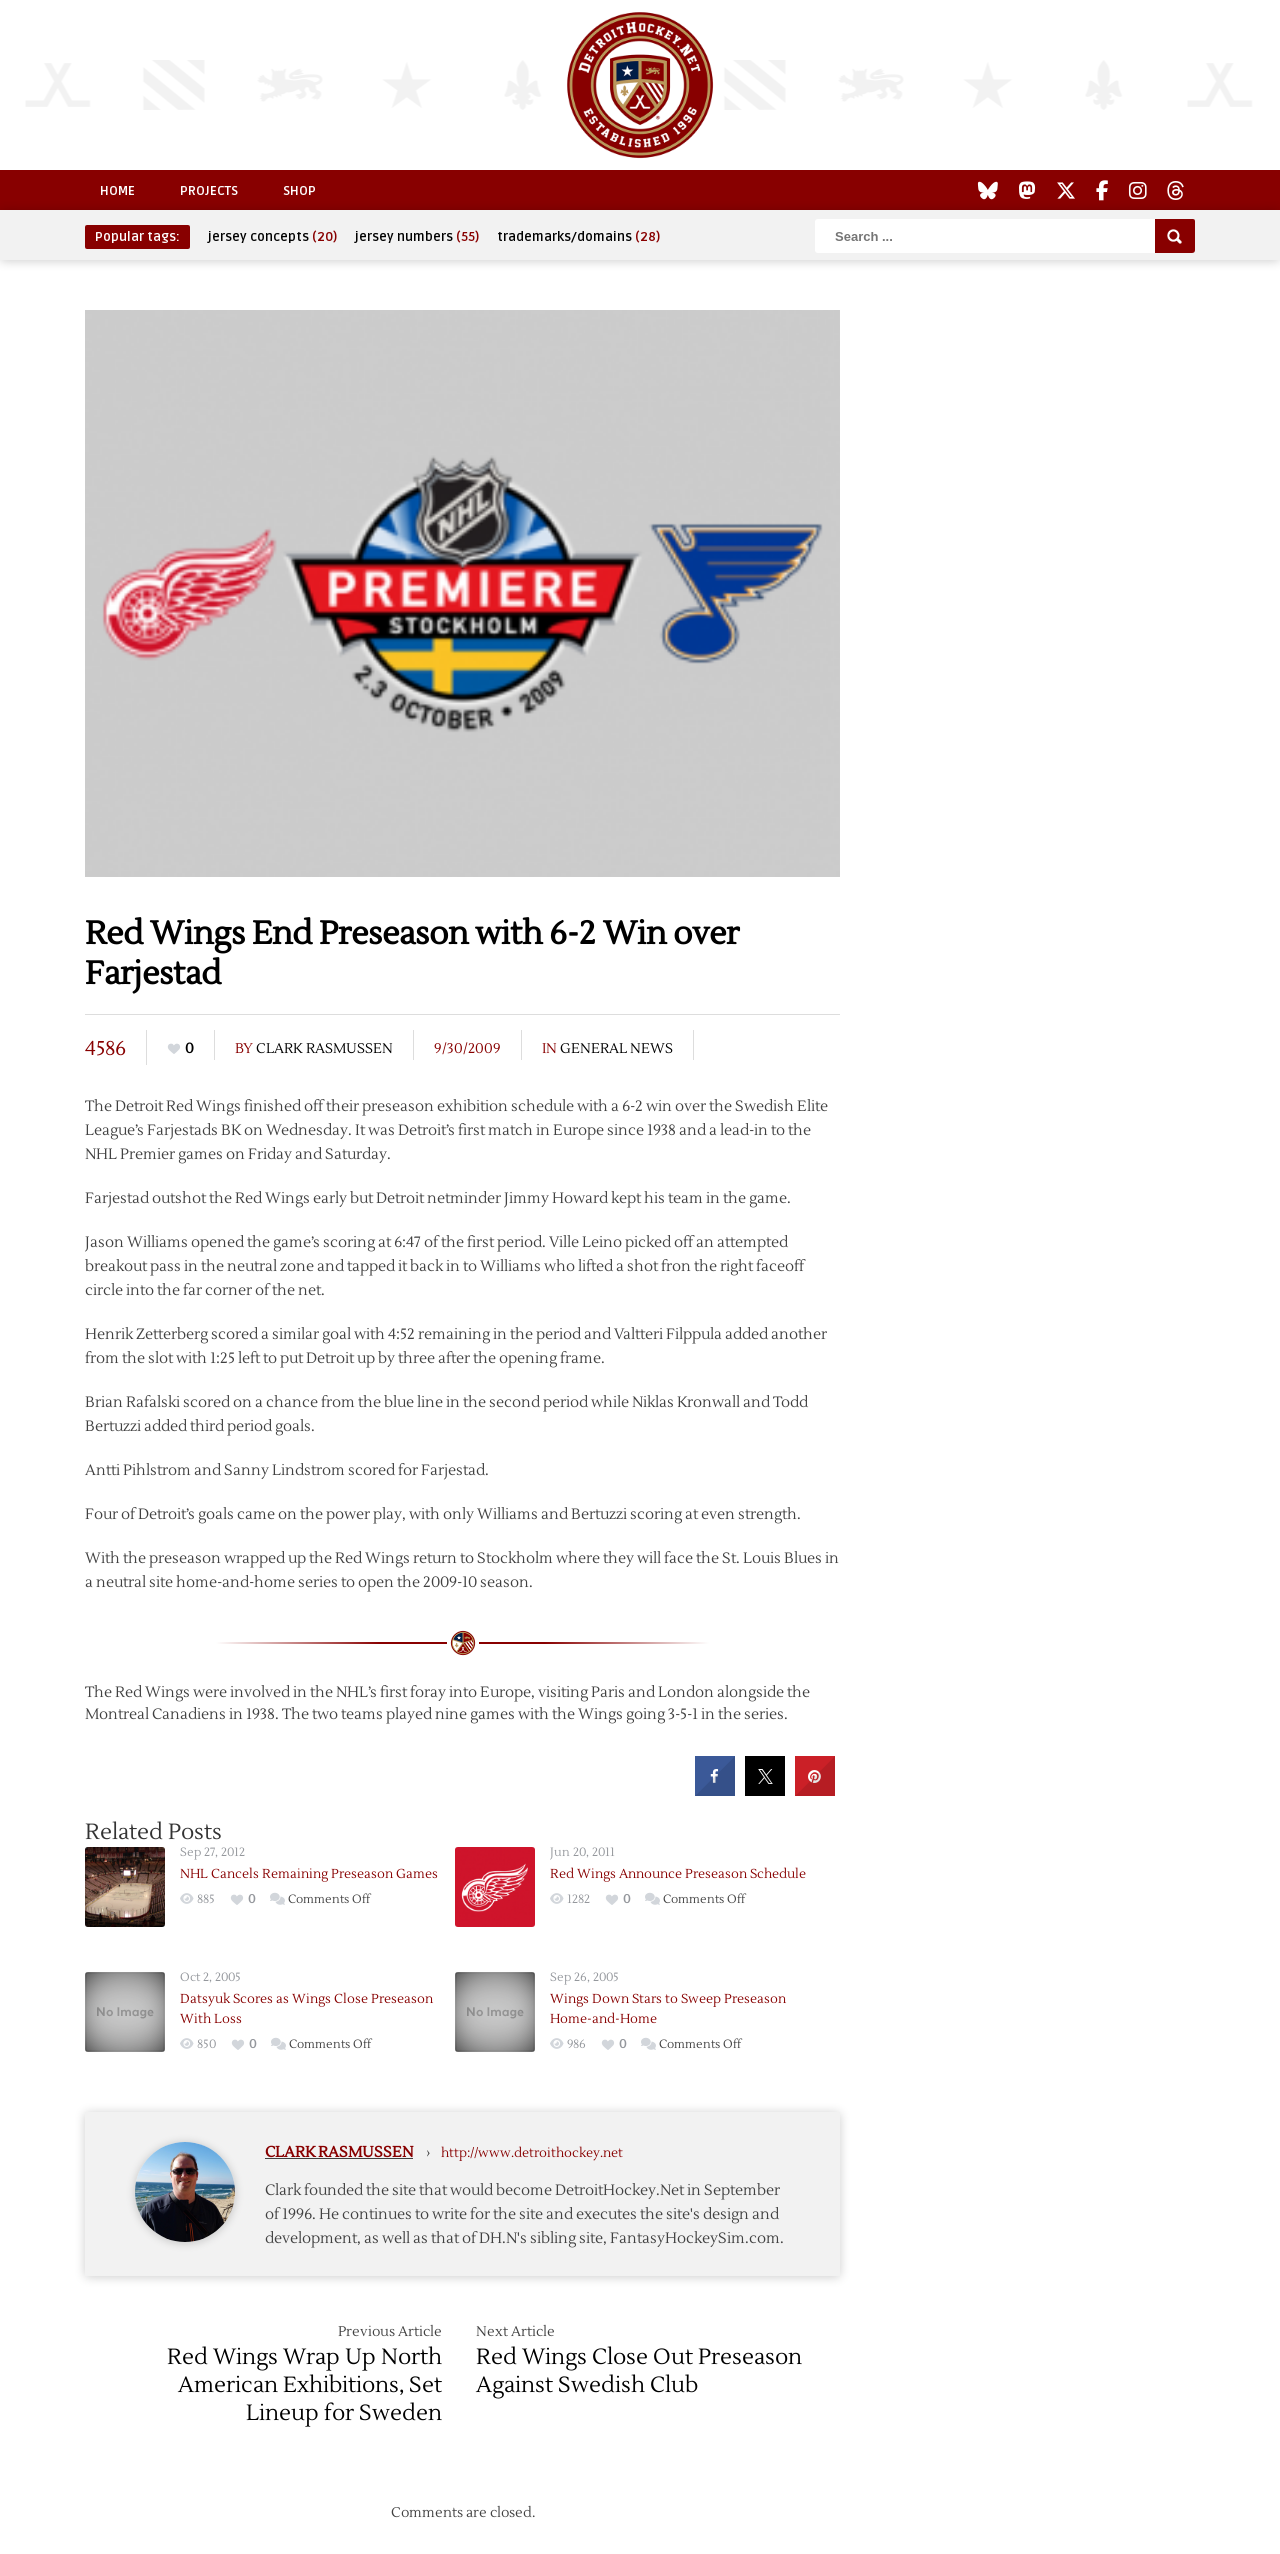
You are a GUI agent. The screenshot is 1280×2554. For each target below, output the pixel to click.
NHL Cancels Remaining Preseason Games (309, 1874)
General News (616, 1049)
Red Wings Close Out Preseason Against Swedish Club (639, 2371)
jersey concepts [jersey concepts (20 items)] (272, 237)
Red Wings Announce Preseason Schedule (678, 1874)
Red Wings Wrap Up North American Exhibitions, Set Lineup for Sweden (304, 2385)
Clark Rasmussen (324, 1049)
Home (117, 191)
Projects (209, 191)
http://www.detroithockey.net (532, 2153)
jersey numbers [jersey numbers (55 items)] (417, 237)
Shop (299, 191)
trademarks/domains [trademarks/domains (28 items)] (578, 237)
